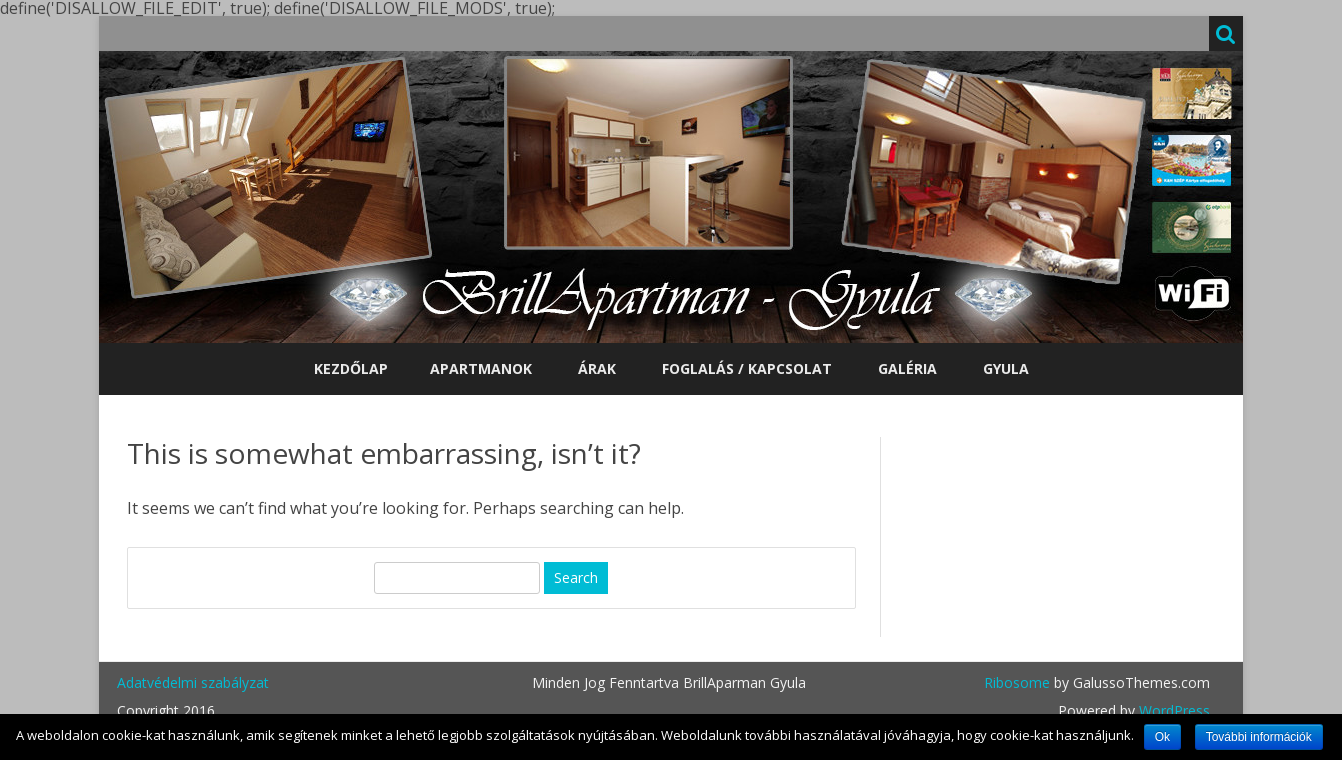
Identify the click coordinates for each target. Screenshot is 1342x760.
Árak (597, 368)
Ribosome (1017, 682)
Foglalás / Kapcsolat (747, 368)
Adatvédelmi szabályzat (193, 682)
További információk (1259, 737)
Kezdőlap (351, 368)
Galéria (907, 368)
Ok (1162, 737)
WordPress (1172, 710)
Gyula (1006, 368)
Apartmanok (481, 368)
